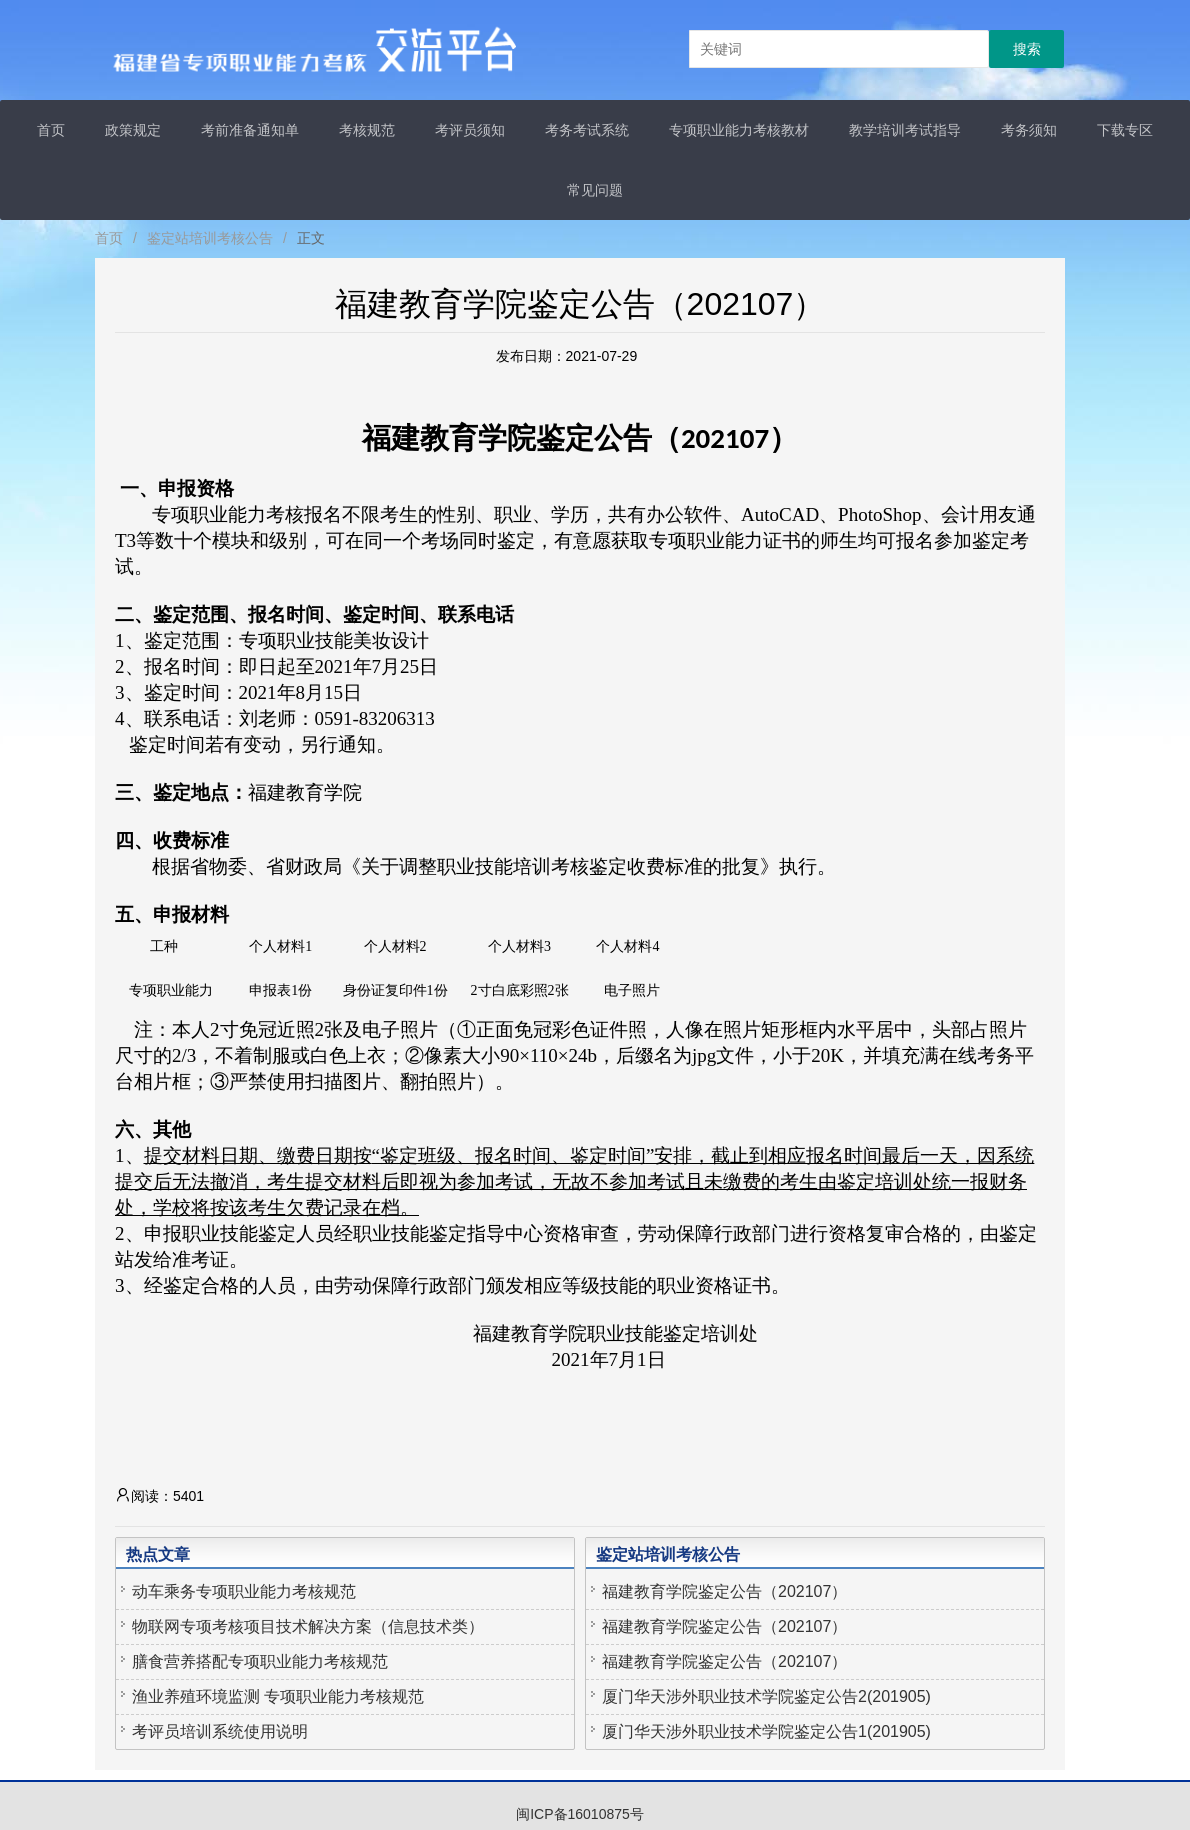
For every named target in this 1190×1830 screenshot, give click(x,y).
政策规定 (133, 130)
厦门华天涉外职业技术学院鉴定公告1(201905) (766, 1731)
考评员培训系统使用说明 (220, 1731)
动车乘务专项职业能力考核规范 (244, 1591)
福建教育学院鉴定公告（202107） (724, 1591)
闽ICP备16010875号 (580, 1814)
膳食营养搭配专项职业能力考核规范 (260, 1661)
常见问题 (595, 190)
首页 (51, 130)
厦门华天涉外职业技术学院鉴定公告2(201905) (766, 1696)
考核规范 (367, 130)
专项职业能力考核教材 (739, 130)
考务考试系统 (587, 130)
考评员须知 (470, 130)
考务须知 (1029, 130)
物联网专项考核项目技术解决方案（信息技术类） (308, 1626)
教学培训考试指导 (905, 130)
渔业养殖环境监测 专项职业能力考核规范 (278, 1696)
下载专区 (1125, 130)
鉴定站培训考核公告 (210, 238)
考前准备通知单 (250, 130)
